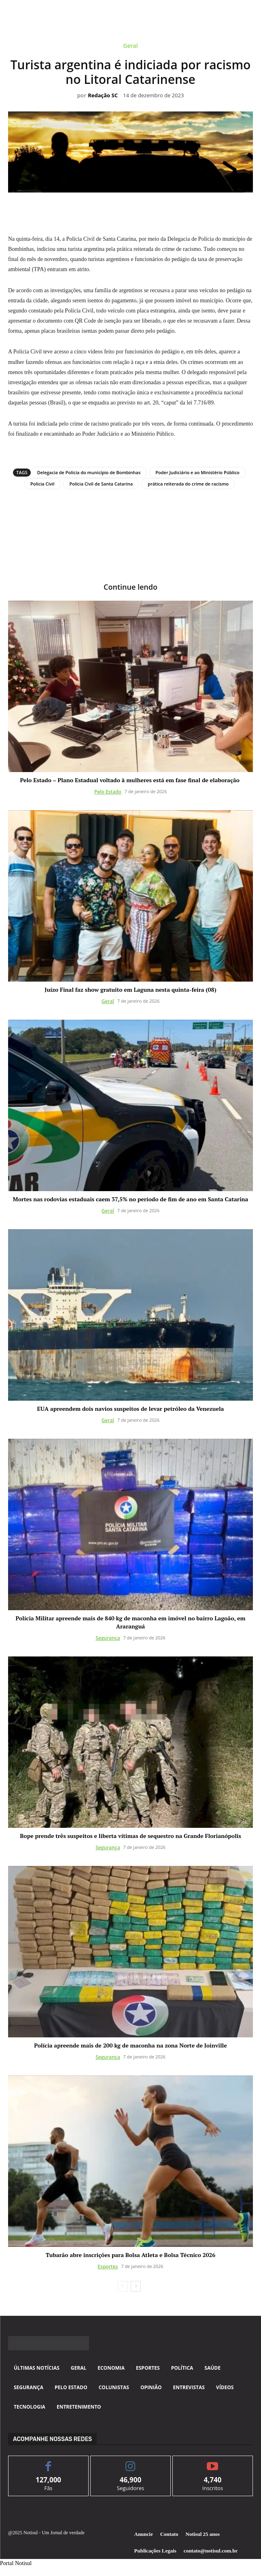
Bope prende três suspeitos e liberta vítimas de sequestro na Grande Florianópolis (130, 1836)
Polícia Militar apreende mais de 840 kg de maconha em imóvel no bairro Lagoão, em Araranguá (130, 1622)
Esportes (108, 2266)
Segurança (107, 1638)
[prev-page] (123, 2286)
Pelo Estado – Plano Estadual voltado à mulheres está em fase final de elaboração (130, 780)
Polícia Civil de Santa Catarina (101, 484)
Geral (130, 47)
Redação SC (103, 95)
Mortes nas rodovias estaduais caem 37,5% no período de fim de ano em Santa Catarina (130, 1199)
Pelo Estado (107, 791)
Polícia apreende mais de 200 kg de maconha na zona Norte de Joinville (130, 2045)
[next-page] (136, 2286)
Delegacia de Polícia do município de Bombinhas (89, 472)
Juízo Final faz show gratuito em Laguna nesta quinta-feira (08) (130, 989)
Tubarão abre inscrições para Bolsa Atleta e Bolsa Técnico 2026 (130, 2255)
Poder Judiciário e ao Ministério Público (197, 472)
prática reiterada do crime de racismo (188, 484)
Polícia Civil (42, 484)
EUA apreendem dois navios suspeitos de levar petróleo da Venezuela (130, 1408)
